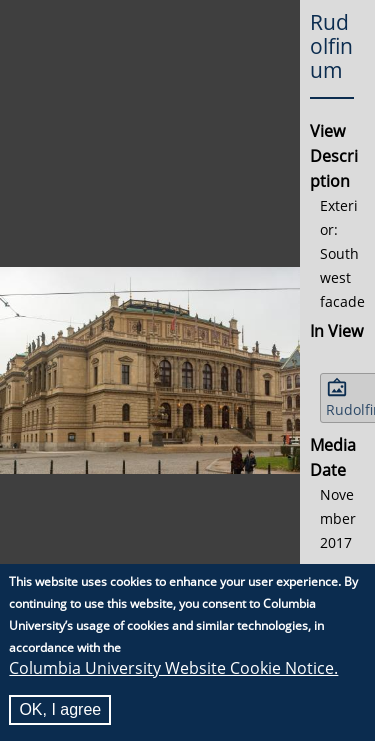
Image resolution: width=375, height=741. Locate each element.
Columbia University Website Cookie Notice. (173, 669)
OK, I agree (60, 710)
